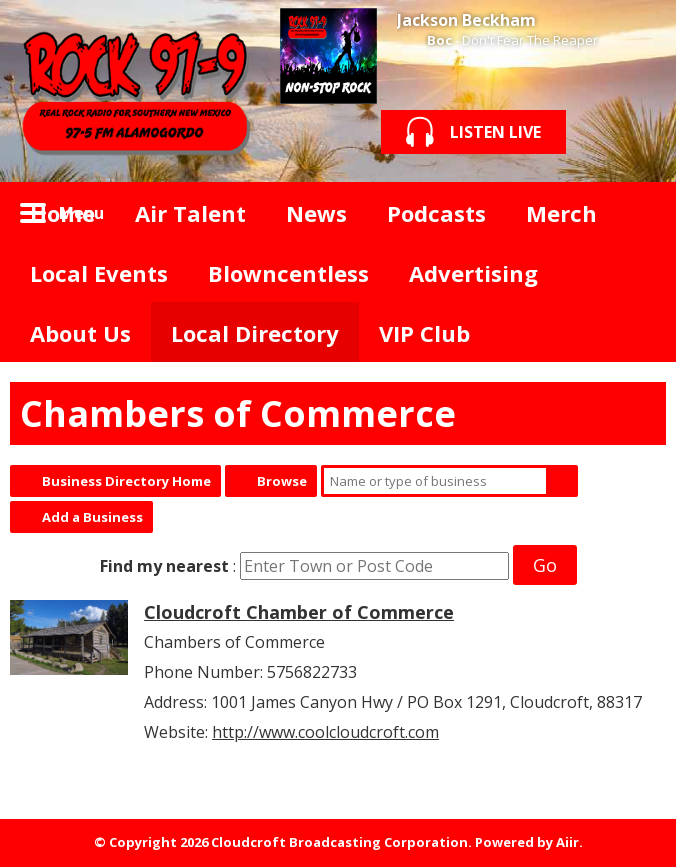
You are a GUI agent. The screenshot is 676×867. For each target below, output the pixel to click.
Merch (561, 213)
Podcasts (436, 213)
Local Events (99, 273)
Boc (439, 40)
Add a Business (92, 517)
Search (562, 481)
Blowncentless (288, 273)
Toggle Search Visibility (636, 212)
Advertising (473, 273)
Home (62, 213)
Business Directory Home (126, 481)
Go (545, 565)
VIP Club (424, 333)
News (316, 213)
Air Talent (190, 213)
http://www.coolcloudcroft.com (325, 732)
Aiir (567, 842)
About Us (80, 333)
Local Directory (255, 333)
